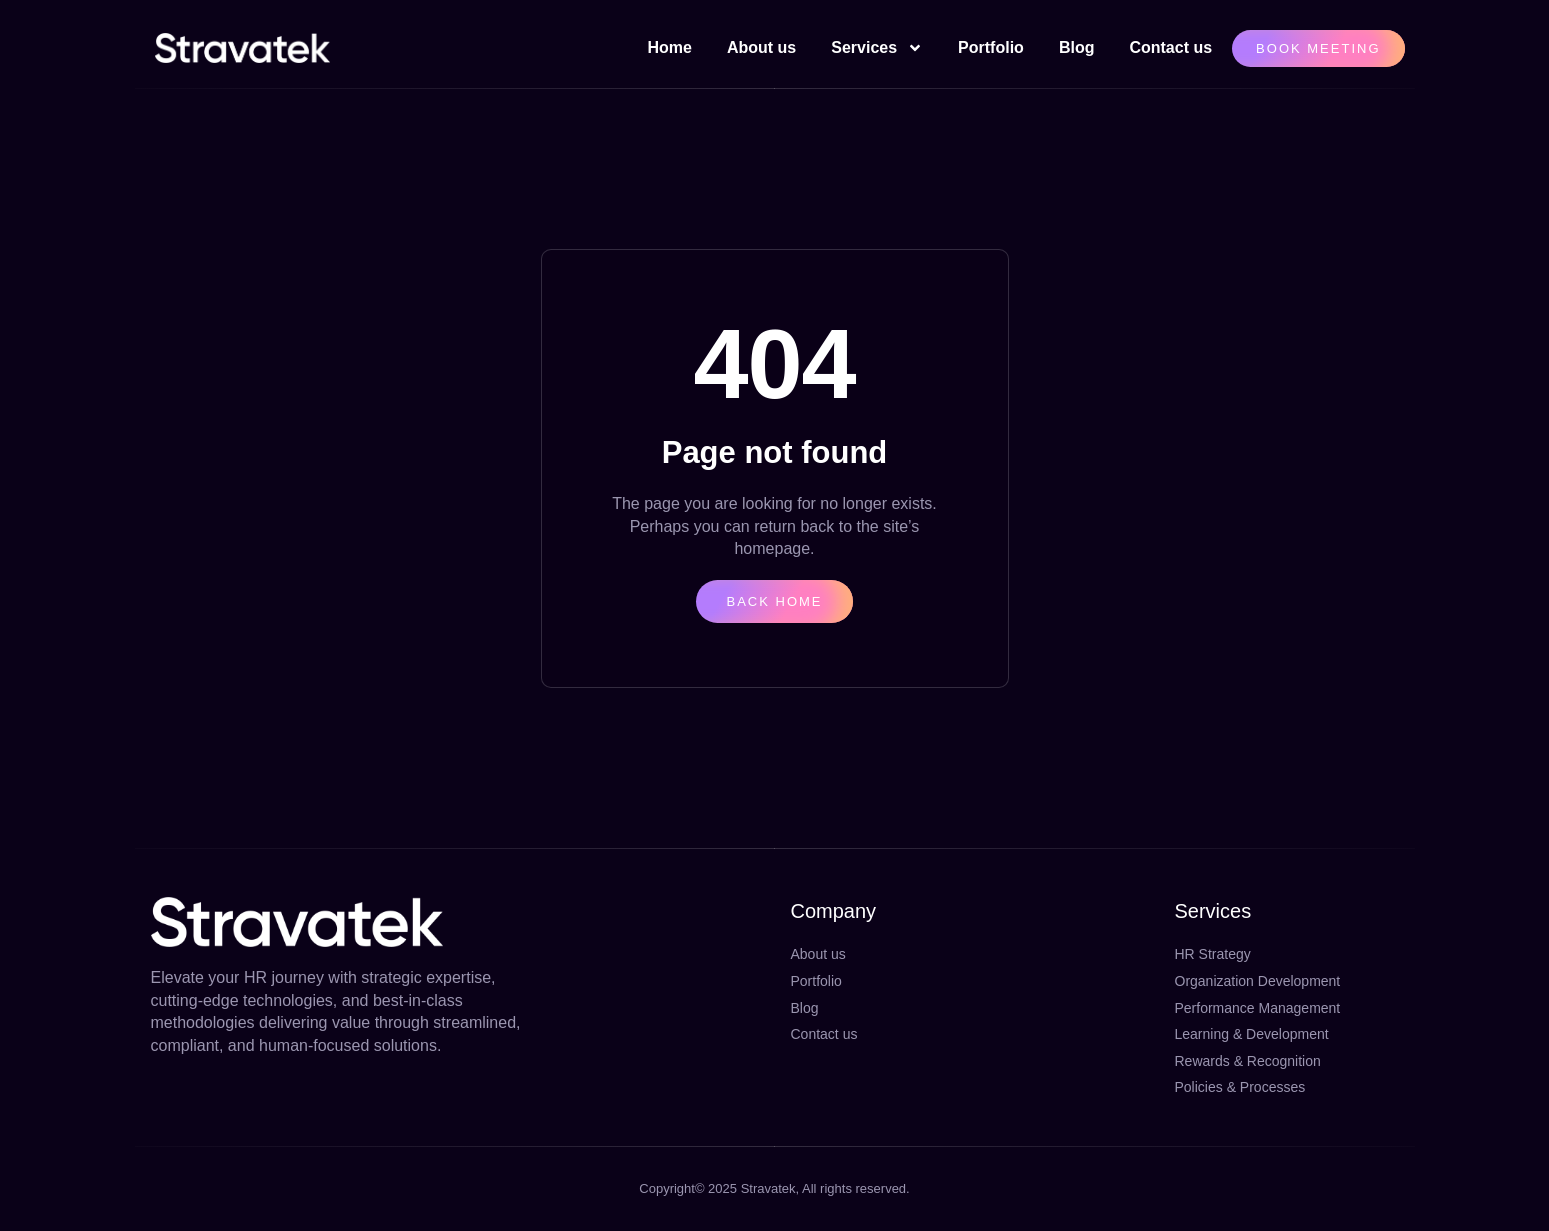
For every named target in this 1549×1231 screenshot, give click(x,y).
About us (761, 47)
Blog (1077, 47)
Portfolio (991, 47)
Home (669, 47)
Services (877, 48)
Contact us (1170, 47)
